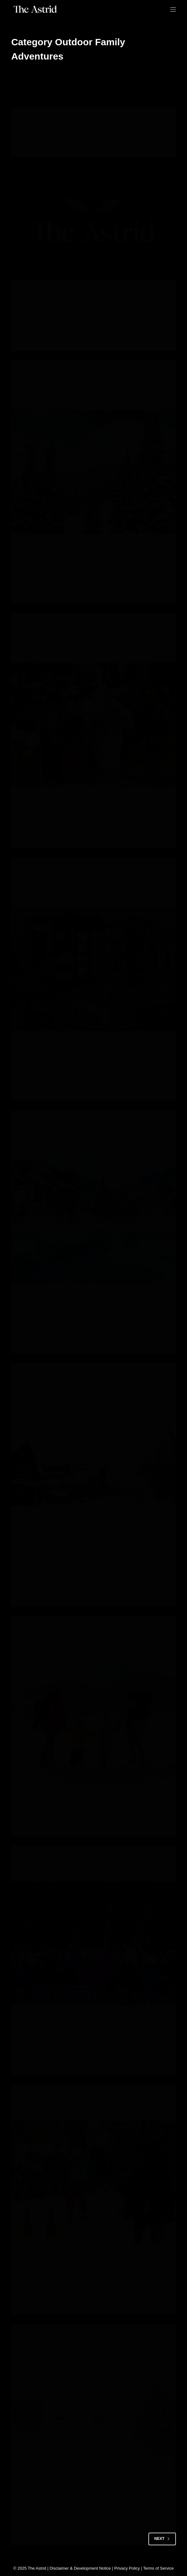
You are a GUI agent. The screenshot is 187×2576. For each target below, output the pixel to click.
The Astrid (37, 2568)
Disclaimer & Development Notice (80, 2568)
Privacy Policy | (128, 2568)
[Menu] (173, 9)
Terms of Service (158, 2568)
